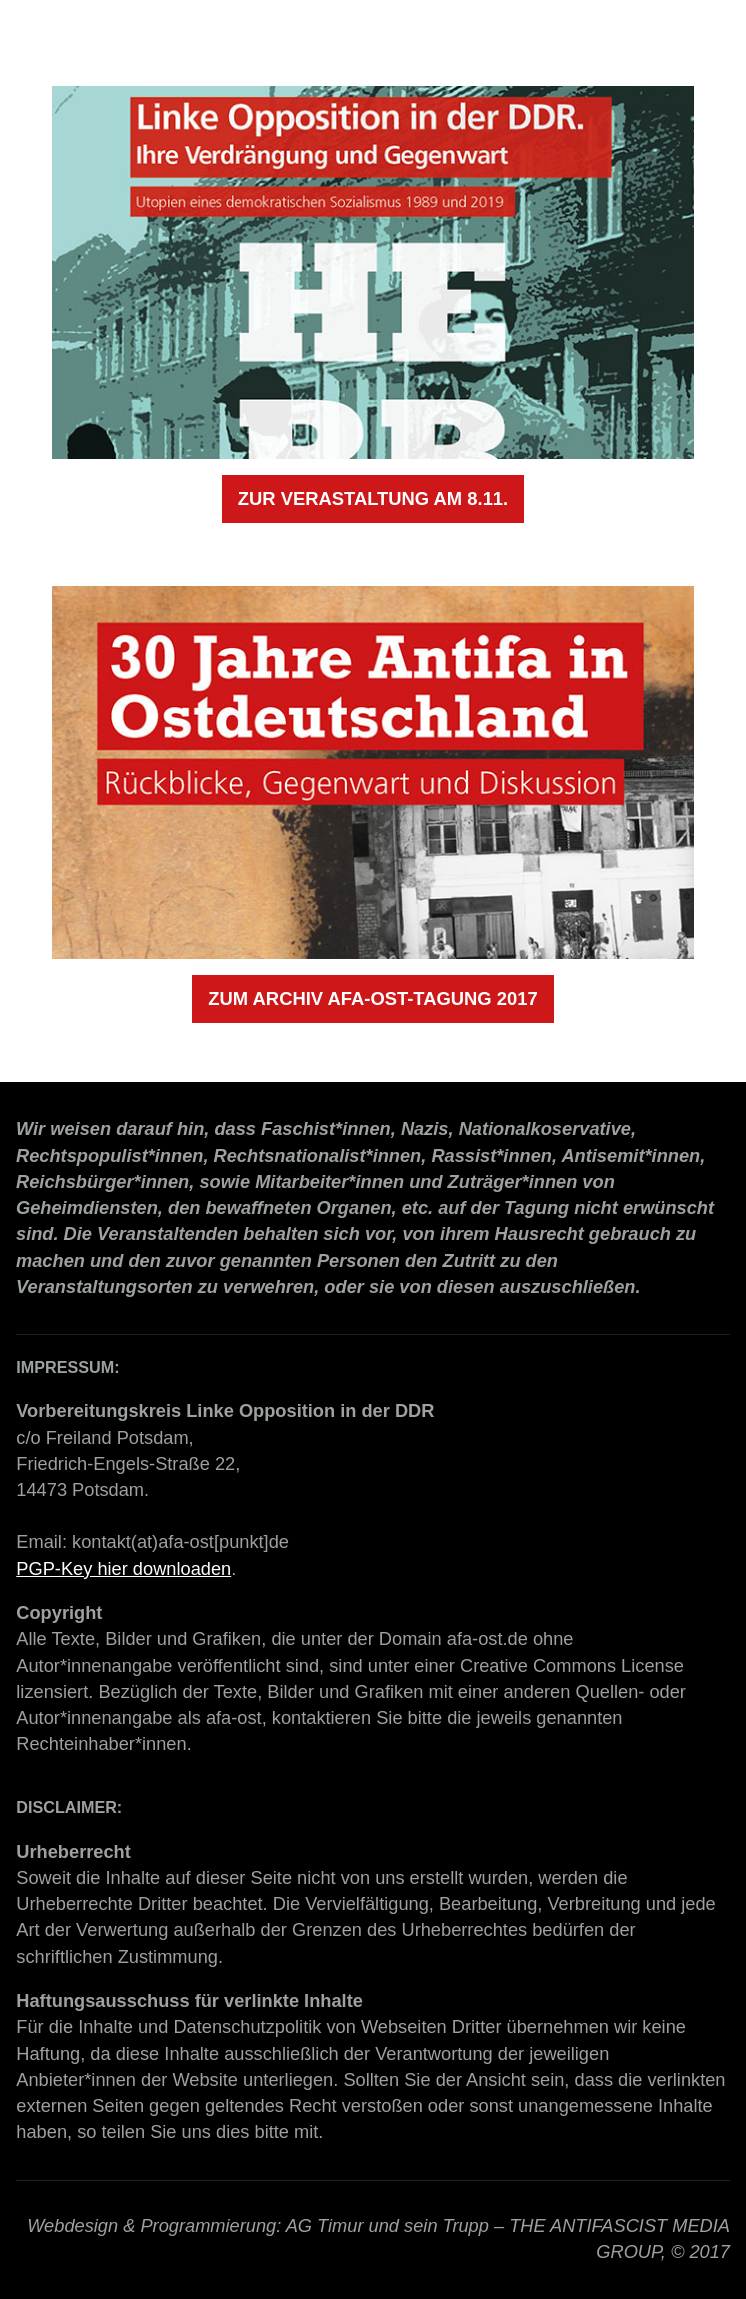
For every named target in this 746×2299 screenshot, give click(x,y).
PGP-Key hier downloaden (123, 1568)
